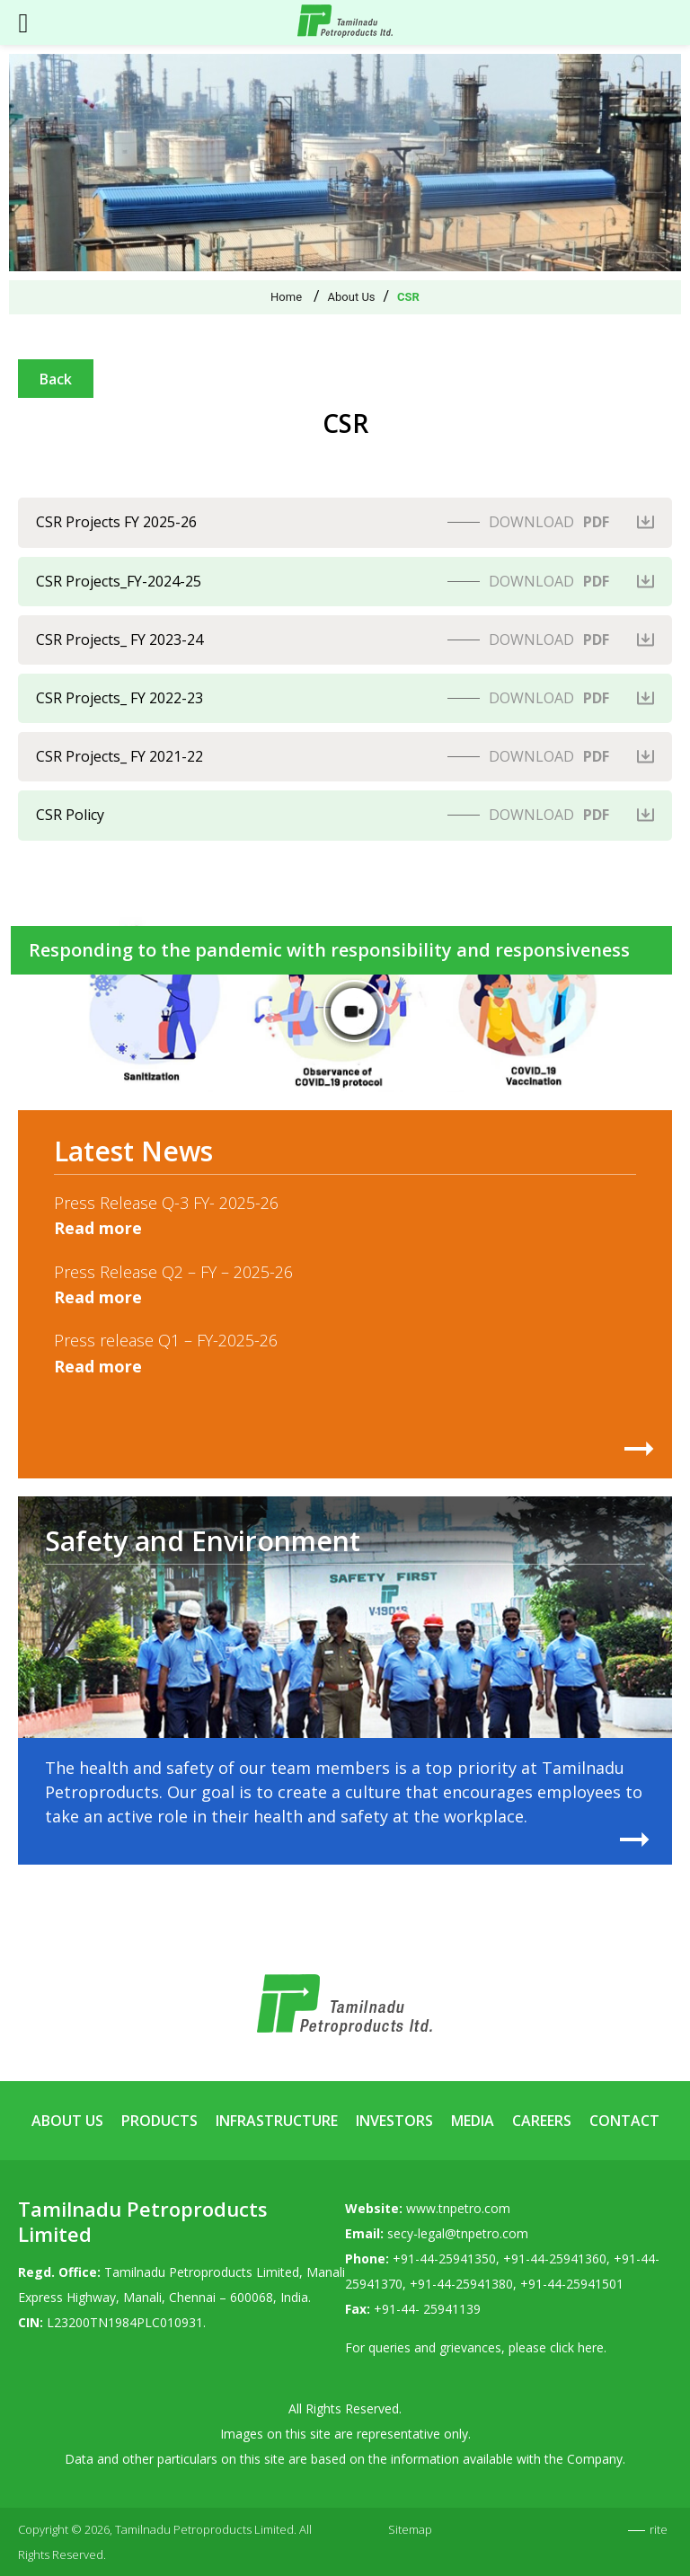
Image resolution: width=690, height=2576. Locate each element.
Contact (624, 2120)
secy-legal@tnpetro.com (457, 2233)
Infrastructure (277, 2120)
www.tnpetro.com (458, 2208)
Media (472, 2120)
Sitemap (410, 2529)
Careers (541, 2120)
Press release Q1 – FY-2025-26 (166, 1340)
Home (286, 297)
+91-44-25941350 (444, 2258)
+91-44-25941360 (554, 2258)
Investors (394, 2120)
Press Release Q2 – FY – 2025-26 (173, 1272)
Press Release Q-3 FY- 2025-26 (166, 1202)
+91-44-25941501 (572, 2283)
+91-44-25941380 (461, 2283)
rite (659, 2529)
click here (577, 2347)
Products (159, 2120)
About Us (67, 2120)
